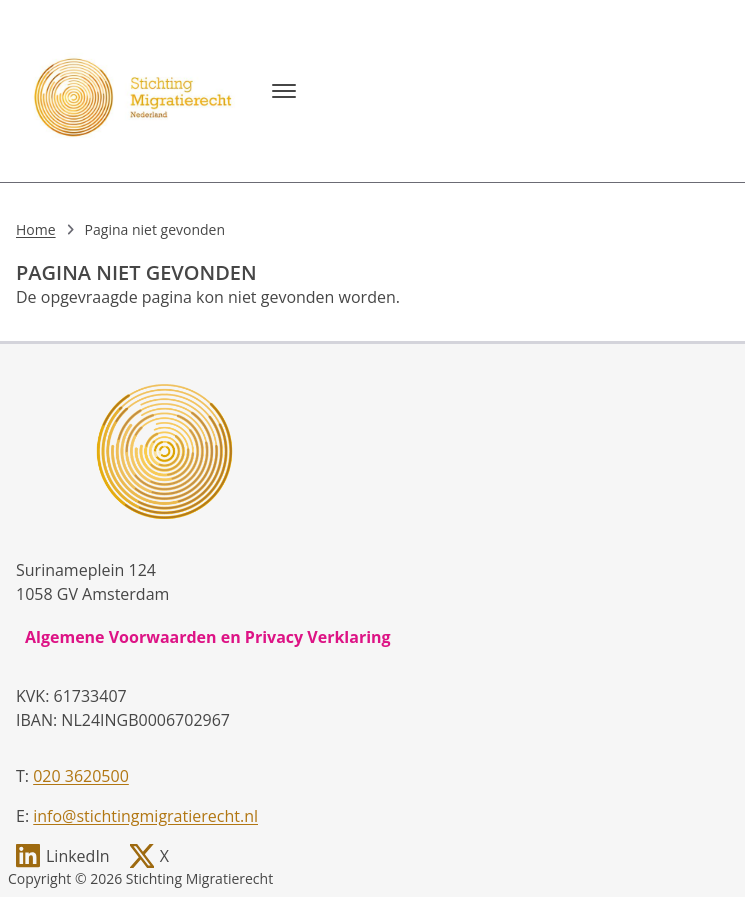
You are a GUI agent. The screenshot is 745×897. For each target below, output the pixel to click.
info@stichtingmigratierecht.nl (145, 816)
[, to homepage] (136, 91)
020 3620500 (81, 776)
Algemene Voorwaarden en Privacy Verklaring (208, 637)
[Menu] (284, 91)
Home (36, 229)
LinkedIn (78, 856)
